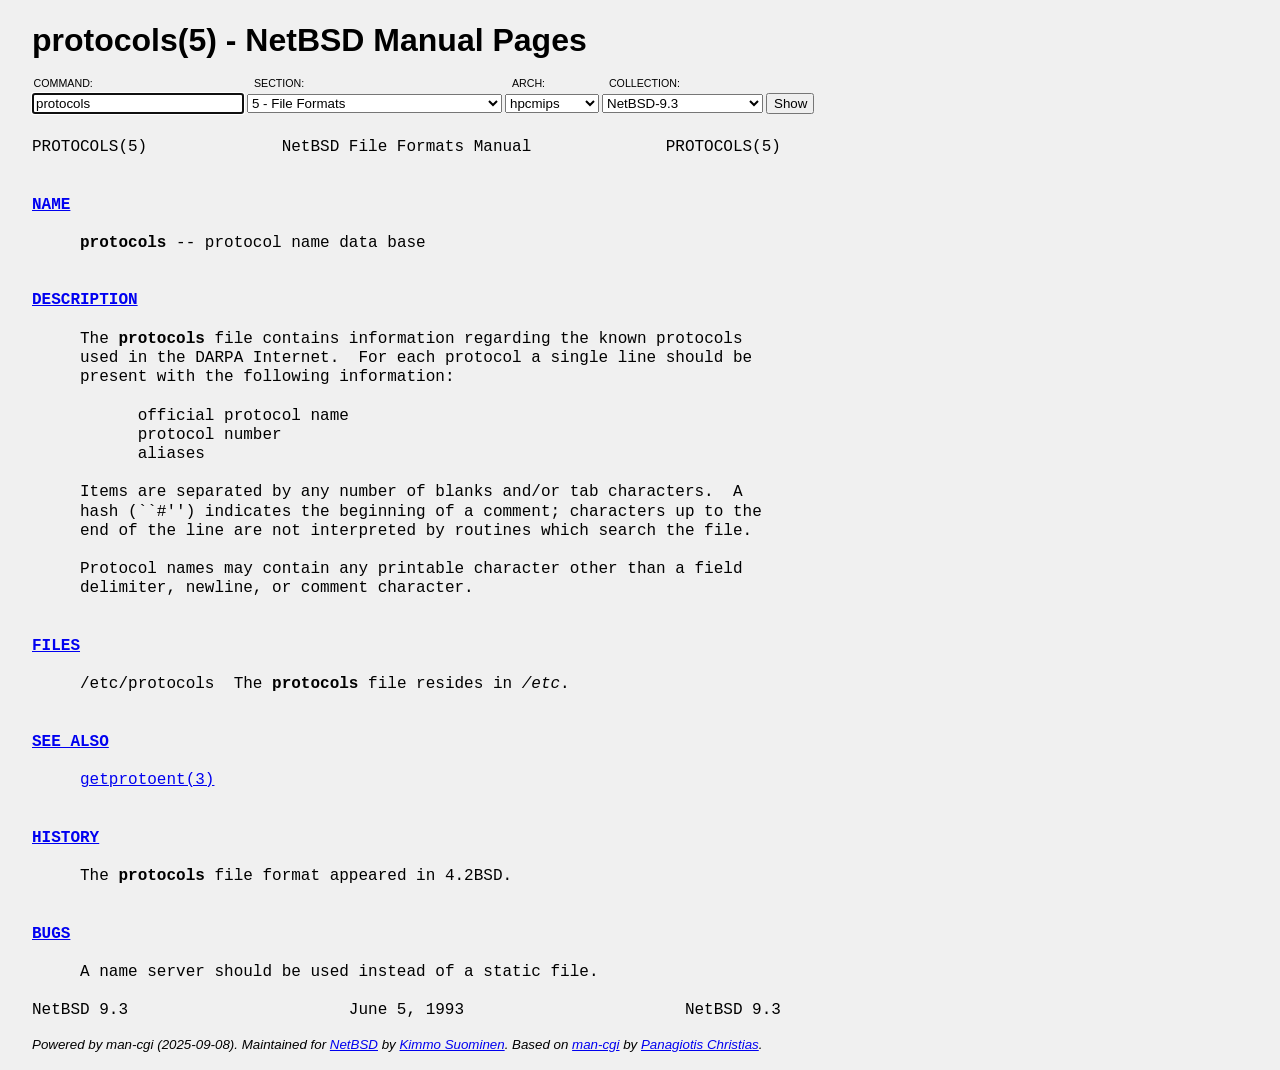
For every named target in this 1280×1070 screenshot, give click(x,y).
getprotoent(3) (147, 780)
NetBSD (354, 1044)
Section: (283, 83)
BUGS (51, 934)
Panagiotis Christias (700, 1044)
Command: (69, 83)
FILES (56, 646)
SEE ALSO (70, 742)
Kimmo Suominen (451, 1044)
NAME (51, 205)
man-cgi (595, 1044)
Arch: (537, 83)
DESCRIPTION (85, 300)
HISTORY (65, 838)
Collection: (644, 83)
